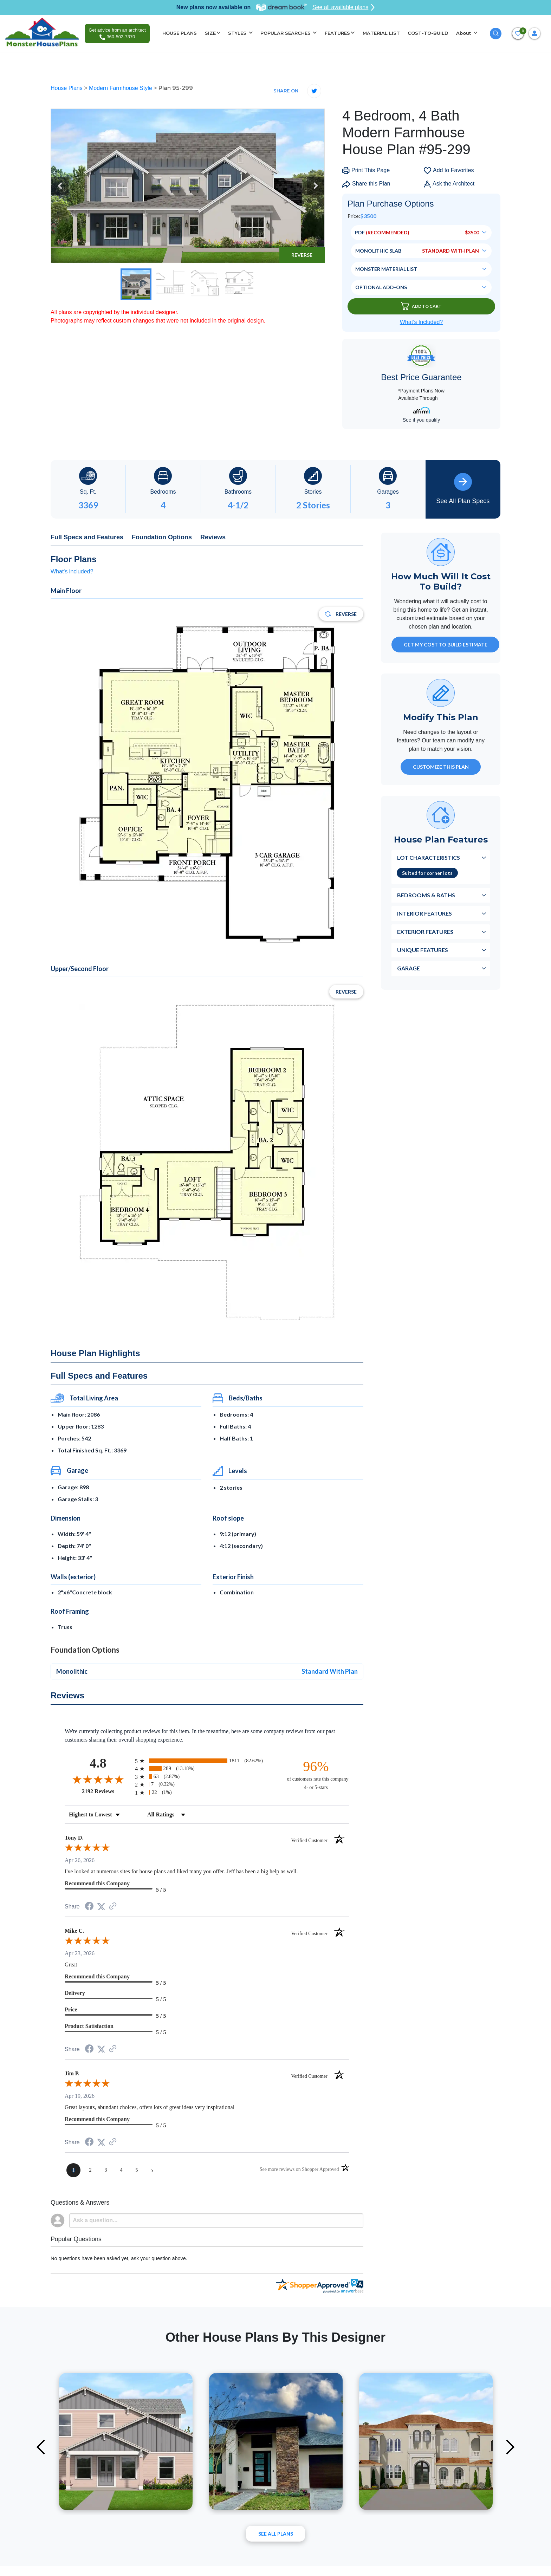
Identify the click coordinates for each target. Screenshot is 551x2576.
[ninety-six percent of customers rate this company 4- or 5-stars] (316, 1774)
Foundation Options (162, 537)
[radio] (207, 1760)
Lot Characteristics (428, 857)
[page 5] (136, 2170)
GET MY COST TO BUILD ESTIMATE (445, 645)
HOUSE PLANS (179, 33)
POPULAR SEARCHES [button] (286, 33)
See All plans (275, 2534)
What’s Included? (421, 322)
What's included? (72, 571)
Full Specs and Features (87, 537)
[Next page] (152, 2170)
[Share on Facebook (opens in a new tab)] (89, 1907)
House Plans (67, 88)
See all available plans (343, 7)
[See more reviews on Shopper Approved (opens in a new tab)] (113, 1907)
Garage (408, 968)
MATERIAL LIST (381, 33)
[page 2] (90, 2170)
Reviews (213, 537)
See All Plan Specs (463, 489)
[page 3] (105, 2170)
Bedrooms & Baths (426, 895)
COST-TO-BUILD (428, 33)
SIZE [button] (210, 33)
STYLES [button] (238, 33)
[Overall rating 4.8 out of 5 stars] (98, 1779)
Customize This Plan (441, 767)
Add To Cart (421, 306)
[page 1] (73, 2170)
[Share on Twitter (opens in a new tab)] (101, 1907)
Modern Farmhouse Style (121, 88)
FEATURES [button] (337, 33)
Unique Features (422, 950)
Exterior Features (425, 931)
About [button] (464, 33)
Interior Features (424, 913)
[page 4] (121, 2170)
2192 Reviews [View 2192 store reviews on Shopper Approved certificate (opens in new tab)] (106, 1791)
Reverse (301, 255)
